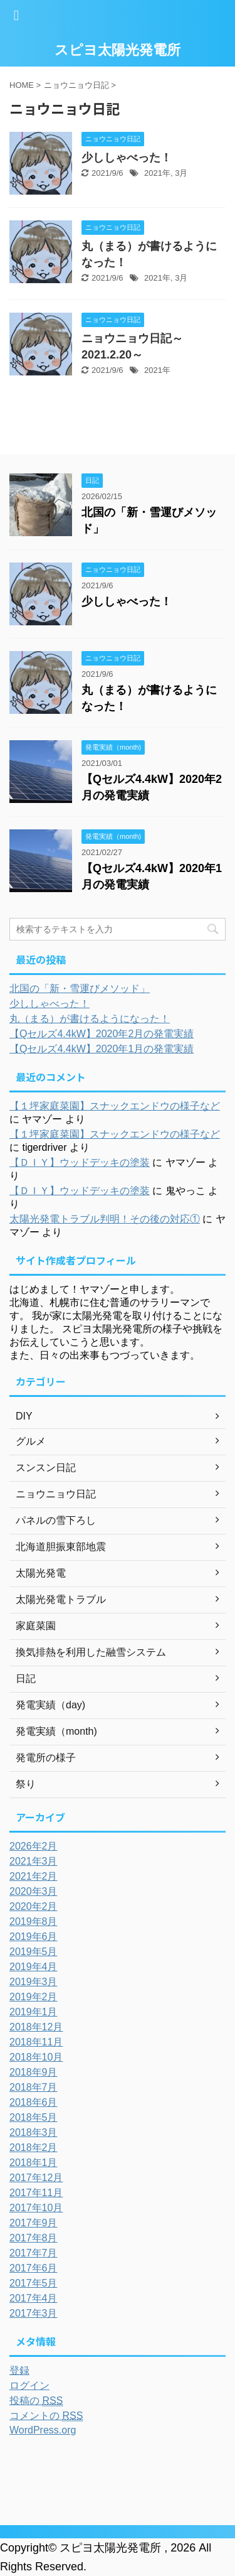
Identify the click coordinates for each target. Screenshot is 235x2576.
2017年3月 (33, 2313)
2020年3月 (33, 1891)
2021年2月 (33, 1876)
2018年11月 (36, 2042)
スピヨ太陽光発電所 (117, 50)
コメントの (46, 2416)
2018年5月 (33, 2117)
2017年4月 (33, 2298)
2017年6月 (33, 2268)
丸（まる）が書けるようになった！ (89, 1018)
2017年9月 (33, 2223)
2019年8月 (33, 1921)
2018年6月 (33, 2102)
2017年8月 (33, 2238)
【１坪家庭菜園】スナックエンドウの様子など (114, 1106)
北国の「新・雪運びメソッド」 (79, 988)
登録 (19, 2370)
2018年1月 (33, 2162)
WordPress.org (42, 2430)
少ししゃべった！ (126, 157)
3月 (181, 173)
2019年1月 (33, 2012)
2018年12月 (36, 2027)
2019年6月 (33, 1936)
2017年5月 (33, 2283)
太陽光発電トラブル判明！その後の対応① (104, 1219)
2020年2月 (33, 1906)
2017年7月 (33, 2253)
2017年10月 (36, 2207)
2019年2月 (33, 1996)
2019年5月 (33, 1951)
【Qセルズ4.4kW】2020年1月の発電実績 (101, 1048)
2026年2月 (33, 1846)
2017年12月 (36, 2177)
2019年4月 (33, 1966)
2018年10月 (36, 2057)
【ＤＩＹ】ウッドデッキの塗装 (79, 1162)
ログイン (29, 2385)
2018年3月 (33, 2132)
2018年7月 (33, 2087)
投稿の (36, 2400)
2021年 (157, 173)
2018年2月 (33, 2147)
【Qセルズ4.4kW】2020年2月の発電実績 (101, 1033)
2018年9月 (33, 2072)
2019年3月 (33, 1981)
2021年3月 (33, 1861)
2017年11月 (36, 2192)
